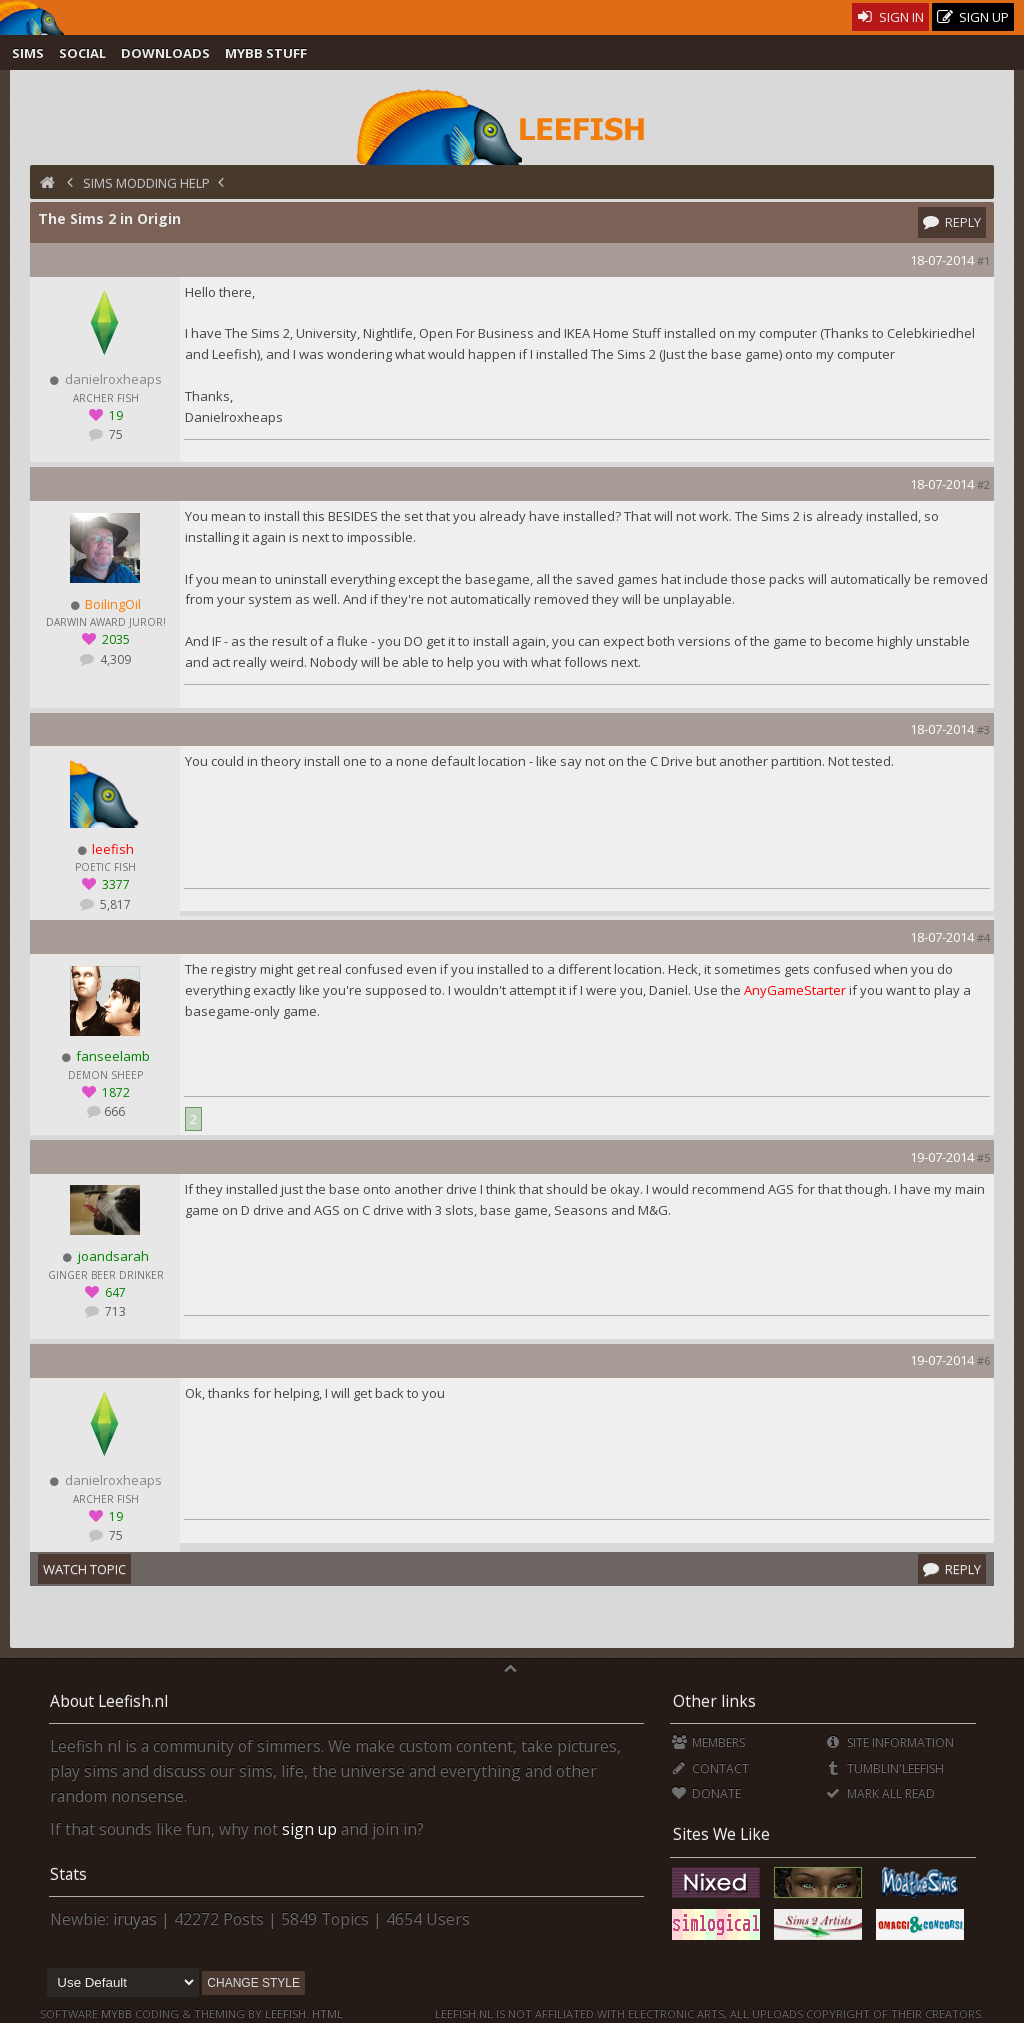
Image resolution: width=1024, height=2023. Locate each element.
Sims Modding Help (146, 183)
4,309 (114, 659)
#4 (983, 937)
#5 (983, 1157)
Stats (68, 1874)
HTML (326, 2013)
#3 (983, 729)
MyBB (116, 2013)
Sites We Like (721, 1834)
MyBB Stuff (266, 53)
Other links (714, 1701)
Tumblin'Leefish (884, 1768)
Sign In (890, 17)
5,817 (114, 904)
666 (114, 1111)
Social (82, 53)
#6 (983, 1360)
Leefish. (287, 2013)
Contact (710, 1768)
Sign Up (973, 17)
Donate (706, 1793)
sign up (309, 1829)
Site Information (889, 1742)
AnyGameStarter (795, 990)
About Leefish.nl (109, 1701)
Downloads (165, 53)
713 (114, 1311)
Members (708, 1742)
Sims (28, 53)
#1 (983, 260)
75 (114, 434)
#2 (983, 484)
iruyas (135, 1919)
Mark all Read (880, 1793)
